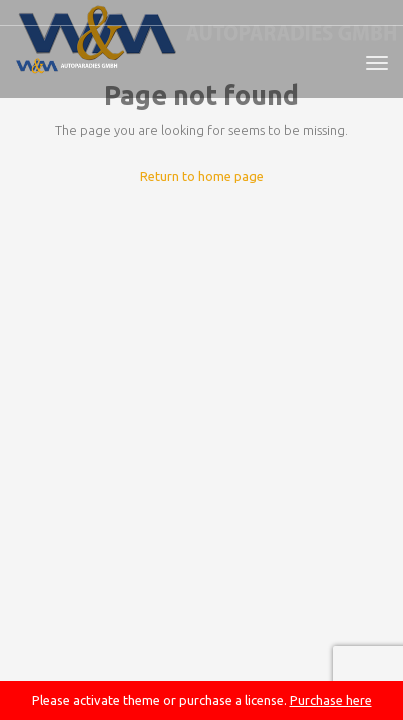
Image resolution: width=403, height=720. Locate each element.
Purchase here (331, 700)
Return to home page (202, 176)
